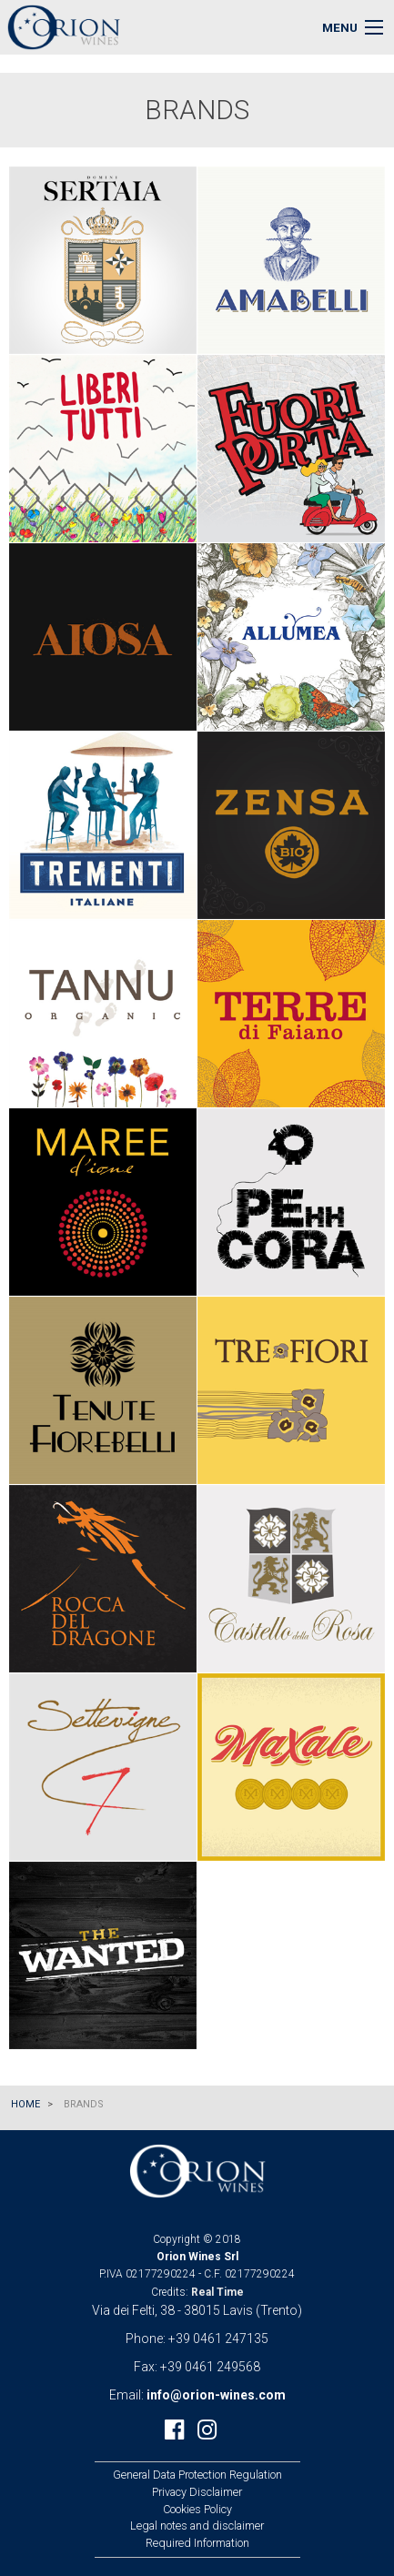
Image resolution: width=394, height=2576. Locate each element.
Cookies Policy (197, 2509)
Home (25, 2104)
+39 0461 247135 (218, 2338)
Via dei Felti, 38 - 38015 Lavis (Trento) (197, 2310)
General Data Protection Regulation (197, 2474)
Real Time (217, 2292)
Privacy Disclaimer (197, 2492)
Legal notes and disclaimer (197, 2525)
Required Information (197, 2543)
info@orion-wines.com (216, 2395)
